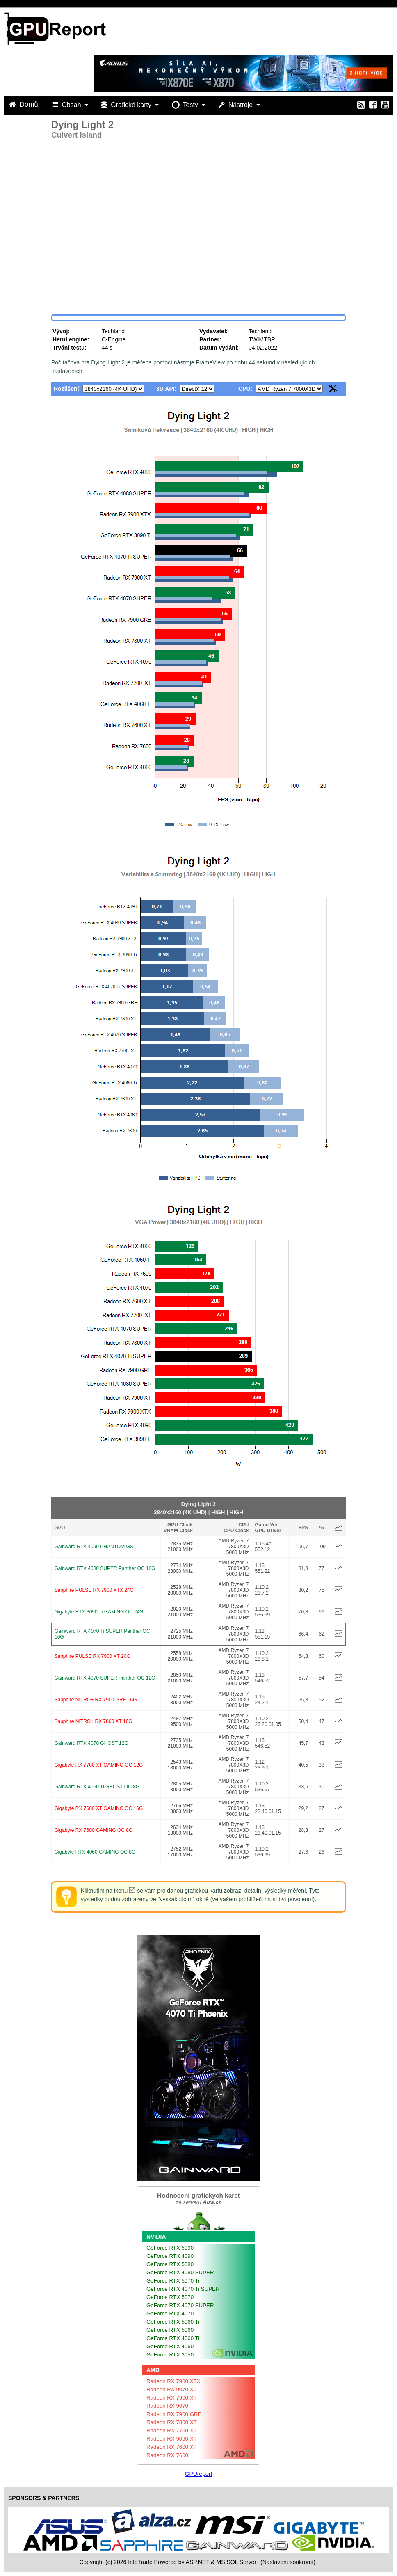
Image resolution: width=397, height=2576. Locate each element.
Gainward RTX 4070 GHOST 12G (91, 1743)
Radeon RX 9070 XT (171, 2389)
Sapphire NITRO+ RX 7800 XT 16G (93, 1721)
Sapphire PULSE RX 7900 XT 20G (92, 1656)
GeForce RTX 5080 (170, 2264)
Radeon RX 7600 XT (171, 2447)
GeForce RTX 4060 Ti (172, 2338)
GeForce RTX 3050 (170, 2354)
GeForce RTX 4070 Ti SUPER (183, 2289)
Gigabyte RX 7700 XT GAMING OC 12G (99, 1765)
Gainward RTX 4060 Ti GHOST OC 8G (97, 1787)
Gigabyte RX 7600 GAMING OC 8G (94, 1830)
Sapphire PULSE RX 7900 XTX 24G (94, 1590)
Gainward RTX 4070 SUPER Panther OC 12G (105, 1678)
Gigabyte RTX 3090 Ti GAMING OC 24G (99, 1612)
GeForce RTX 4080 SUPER (180, 2272)
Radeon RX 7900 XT (171, 2398)
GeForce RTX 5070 (170, 2297)
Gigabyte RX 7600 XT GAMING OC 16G (99, 1808)
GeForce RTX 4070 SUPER (180, 2305)
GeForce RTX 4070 (170, 2313)
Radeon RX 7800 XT (171, 2422)
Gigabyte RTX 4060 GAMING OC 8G (95, 1852)
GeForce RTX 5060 (170, 2330)
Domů (24, 104)
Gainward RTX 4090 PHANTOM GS (94, 1546)
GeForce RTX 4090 (170, 2256)
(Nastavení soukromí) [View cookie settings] (287, 2562)
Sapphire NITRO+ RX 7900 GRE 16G (96, 1700)
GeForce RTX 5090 (170, 2248)
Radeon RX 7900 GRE (174, 2414)
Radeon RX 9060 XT (171, 2439)
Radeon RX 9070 (167, 2406)
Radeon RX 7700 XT (171, 2430)
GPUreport (198, 2474)
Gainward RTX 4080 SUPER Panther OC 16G (105, 1568)
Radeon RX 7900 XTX (173, 2381)
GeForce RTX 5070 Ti (172, 2281)
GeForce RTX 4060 (170, 2346)
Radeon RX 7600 (167, 2455)
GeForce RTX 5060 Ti (172, 2322)
